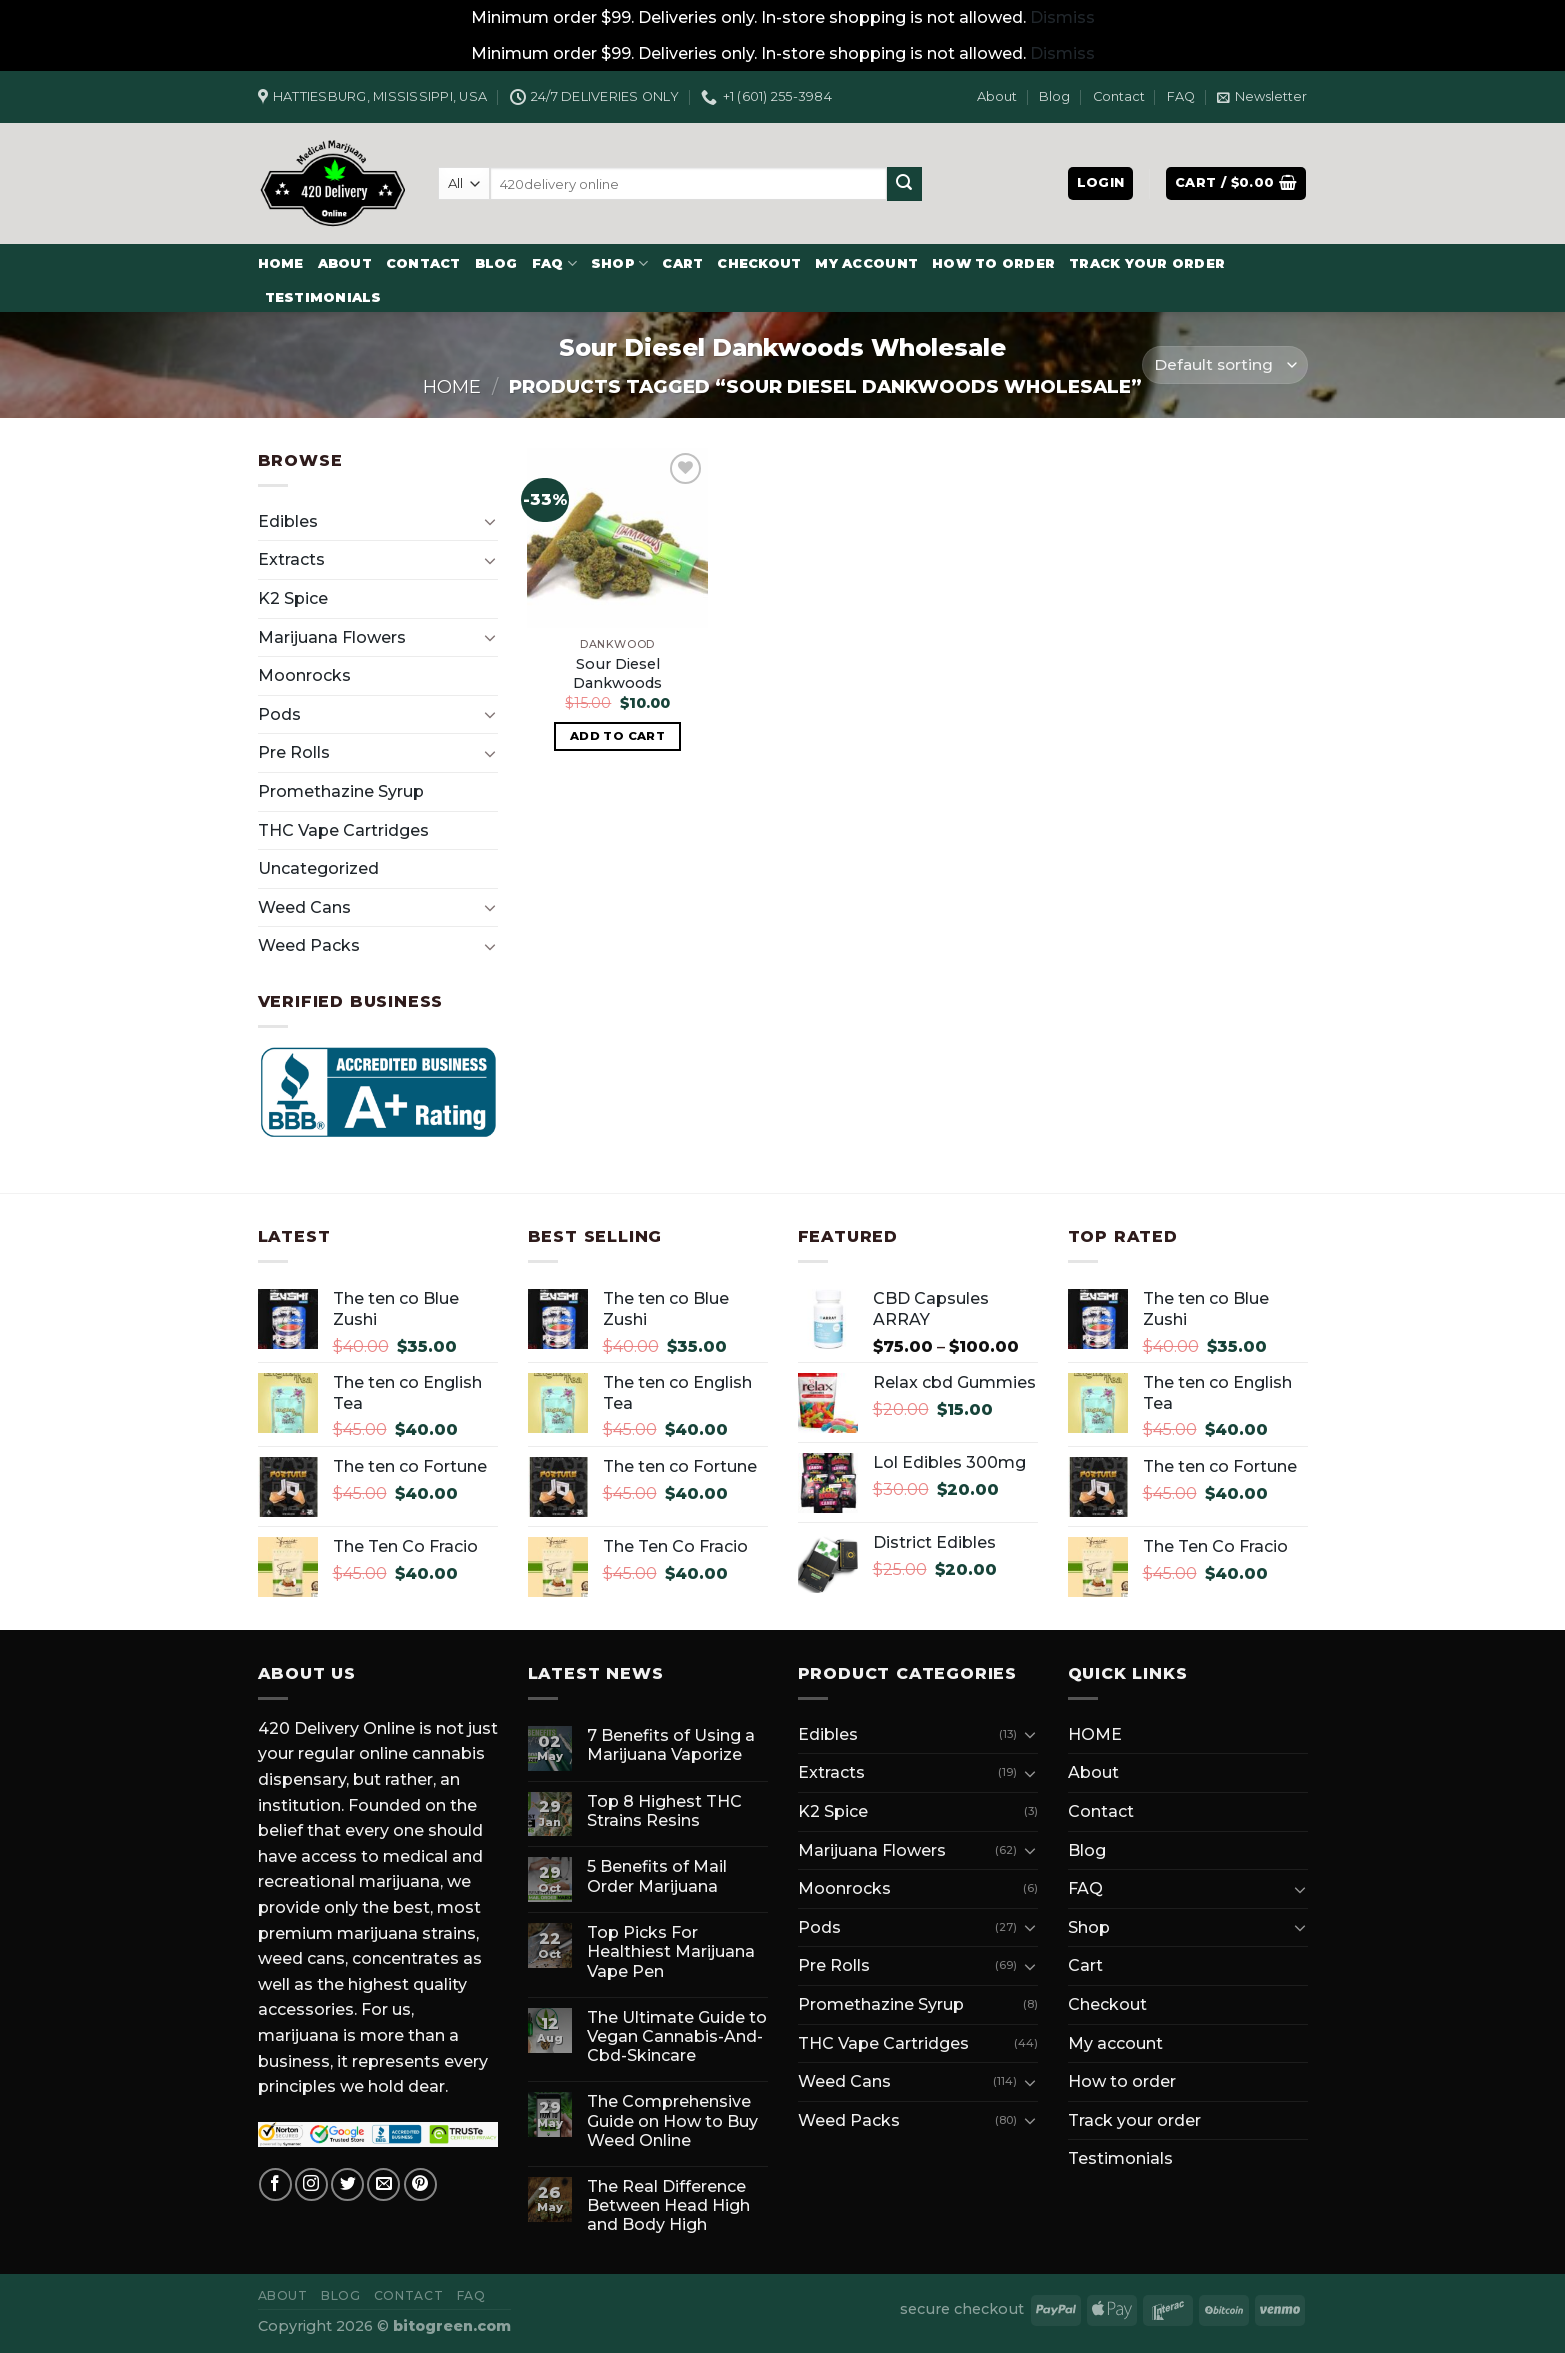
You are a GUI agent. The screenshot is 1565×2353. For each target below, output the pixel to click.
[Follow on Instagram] (311, 2184)
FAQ (1181, 96)
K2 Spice (293, 598)
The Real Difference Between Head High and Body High (668, 2205)
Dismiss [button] (1062, 17)
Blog (1054, 96)
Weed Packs (309, 945)
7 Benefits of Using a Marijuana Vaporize (671, 1745)
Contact (1119, 96)
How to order (993, 263)
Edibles (288, 521)
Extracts (291, 559)
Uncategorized (318, 868)
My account (866, 263)
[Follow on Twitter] (347, 2184)
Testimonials (323, 297)
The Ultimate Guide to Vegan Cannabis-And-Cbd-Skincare (677, 2036)
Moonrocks (304, 675)
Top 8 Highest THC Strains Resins (664, 1811)
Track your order (1147, 263)
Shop (619, 263)
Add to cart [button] (617, 736)
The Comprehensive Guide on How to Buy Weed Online (672, 2120)
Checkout (759, 263)
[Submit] (904, 184)
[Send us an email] (383, 2184)
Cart (682, 263)
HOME (281, 263)
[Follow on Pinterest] (420, 2184)
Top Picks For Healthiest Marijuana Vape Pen (671, 1951)
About (997, 96)
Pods (279, 714)
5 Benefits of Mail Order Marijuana (657, 1876)
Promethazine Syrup (341, 791)
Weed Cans (304, 907)
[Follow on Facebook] (275, 2184)
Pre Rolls (294, 752)
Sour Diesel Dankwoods (617, 673)
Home (452, 386)
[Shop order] (1225, 365)
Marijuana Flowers (332, 637)
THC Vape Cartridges (343, 830)
